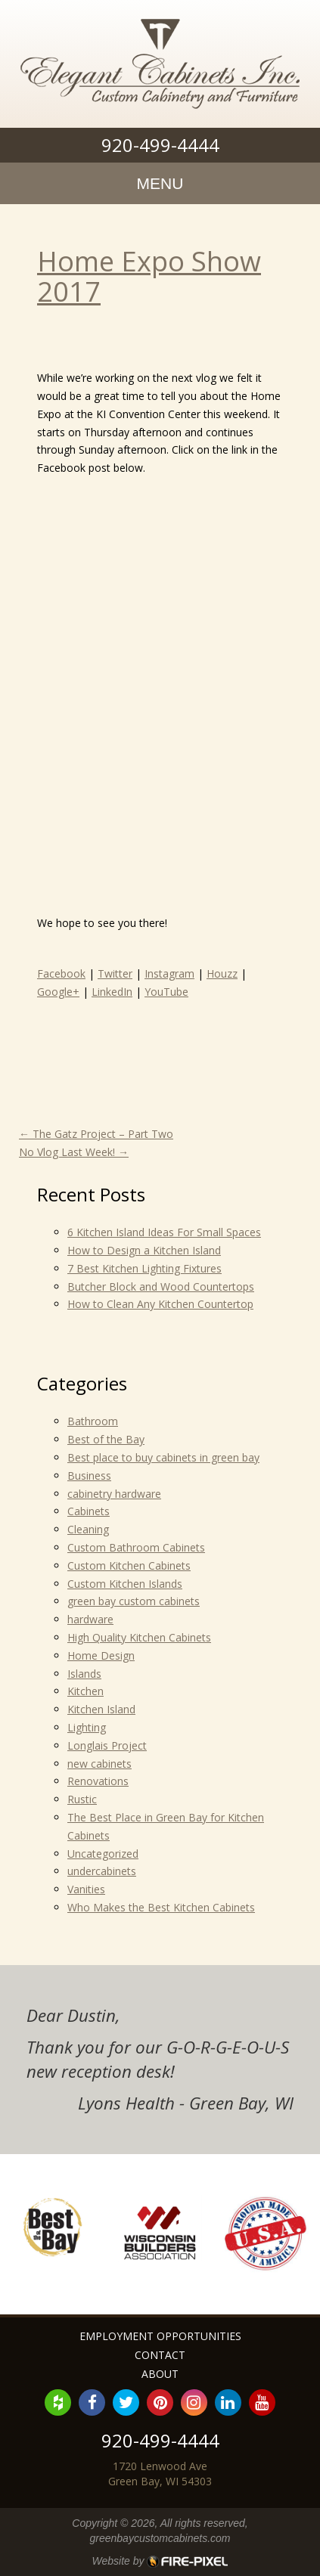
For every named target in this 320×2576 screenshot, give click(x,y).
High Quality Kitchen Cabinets (139, 1637)
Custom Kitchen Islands (124, 1583)
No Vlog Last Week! (74, 1152)
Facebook (61, 973)
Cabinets (88, 1511)
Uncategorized (102, 1853)
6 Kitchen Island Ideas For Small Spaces (164, 1232)
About (160, 2374)
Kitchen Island (101, 1709)
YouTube (166, 991)
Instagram (169, 973)
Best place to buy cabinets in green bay (163, 1457)
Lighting (86, 1727)
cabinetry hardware (114, 1493)
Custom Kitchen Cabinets (129, 1565)
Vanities (86, 1889)
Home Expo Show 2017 (149, 276)
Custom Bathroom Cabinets (136, 1547)
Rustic (82, 1799)
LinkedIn (112, 991)
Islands (84, 1673)
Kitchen (85, 1691)
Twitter (115, 973)
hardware (90, 1619)
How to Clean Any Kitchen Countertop (160, 1304)
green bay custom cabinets (133, 1601)
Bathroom (92, 1421)
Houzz (222, 973)
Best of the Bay (105, 1439)
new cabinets (99, 1763)
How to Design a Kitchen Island (144, 1250)
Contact (160, 2355)
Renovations (98, 1781)
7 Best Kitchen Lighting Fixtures (144, 1268)
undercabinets (101, 1871)
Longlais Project (107, 1745)
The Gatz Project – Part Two (96, 1134)
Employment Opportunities (160, 2336)
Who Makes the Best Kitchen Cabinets (161, 1907)
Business (89, 1475)
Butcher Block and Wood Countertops (160, 1286)
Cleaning (88, 1529)
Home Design (101, 1655)
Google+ (58, 991)
